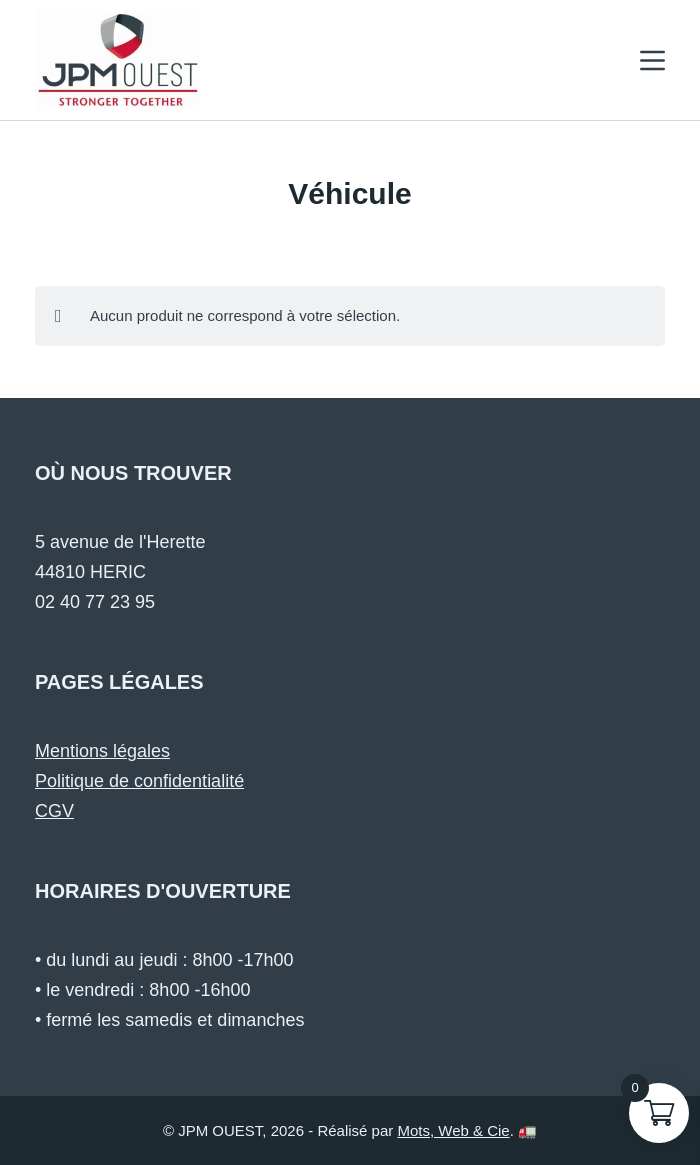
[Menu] (652, 60)
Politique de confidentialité (139, 781)
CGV (54, 811)
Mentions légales (102, 751)
